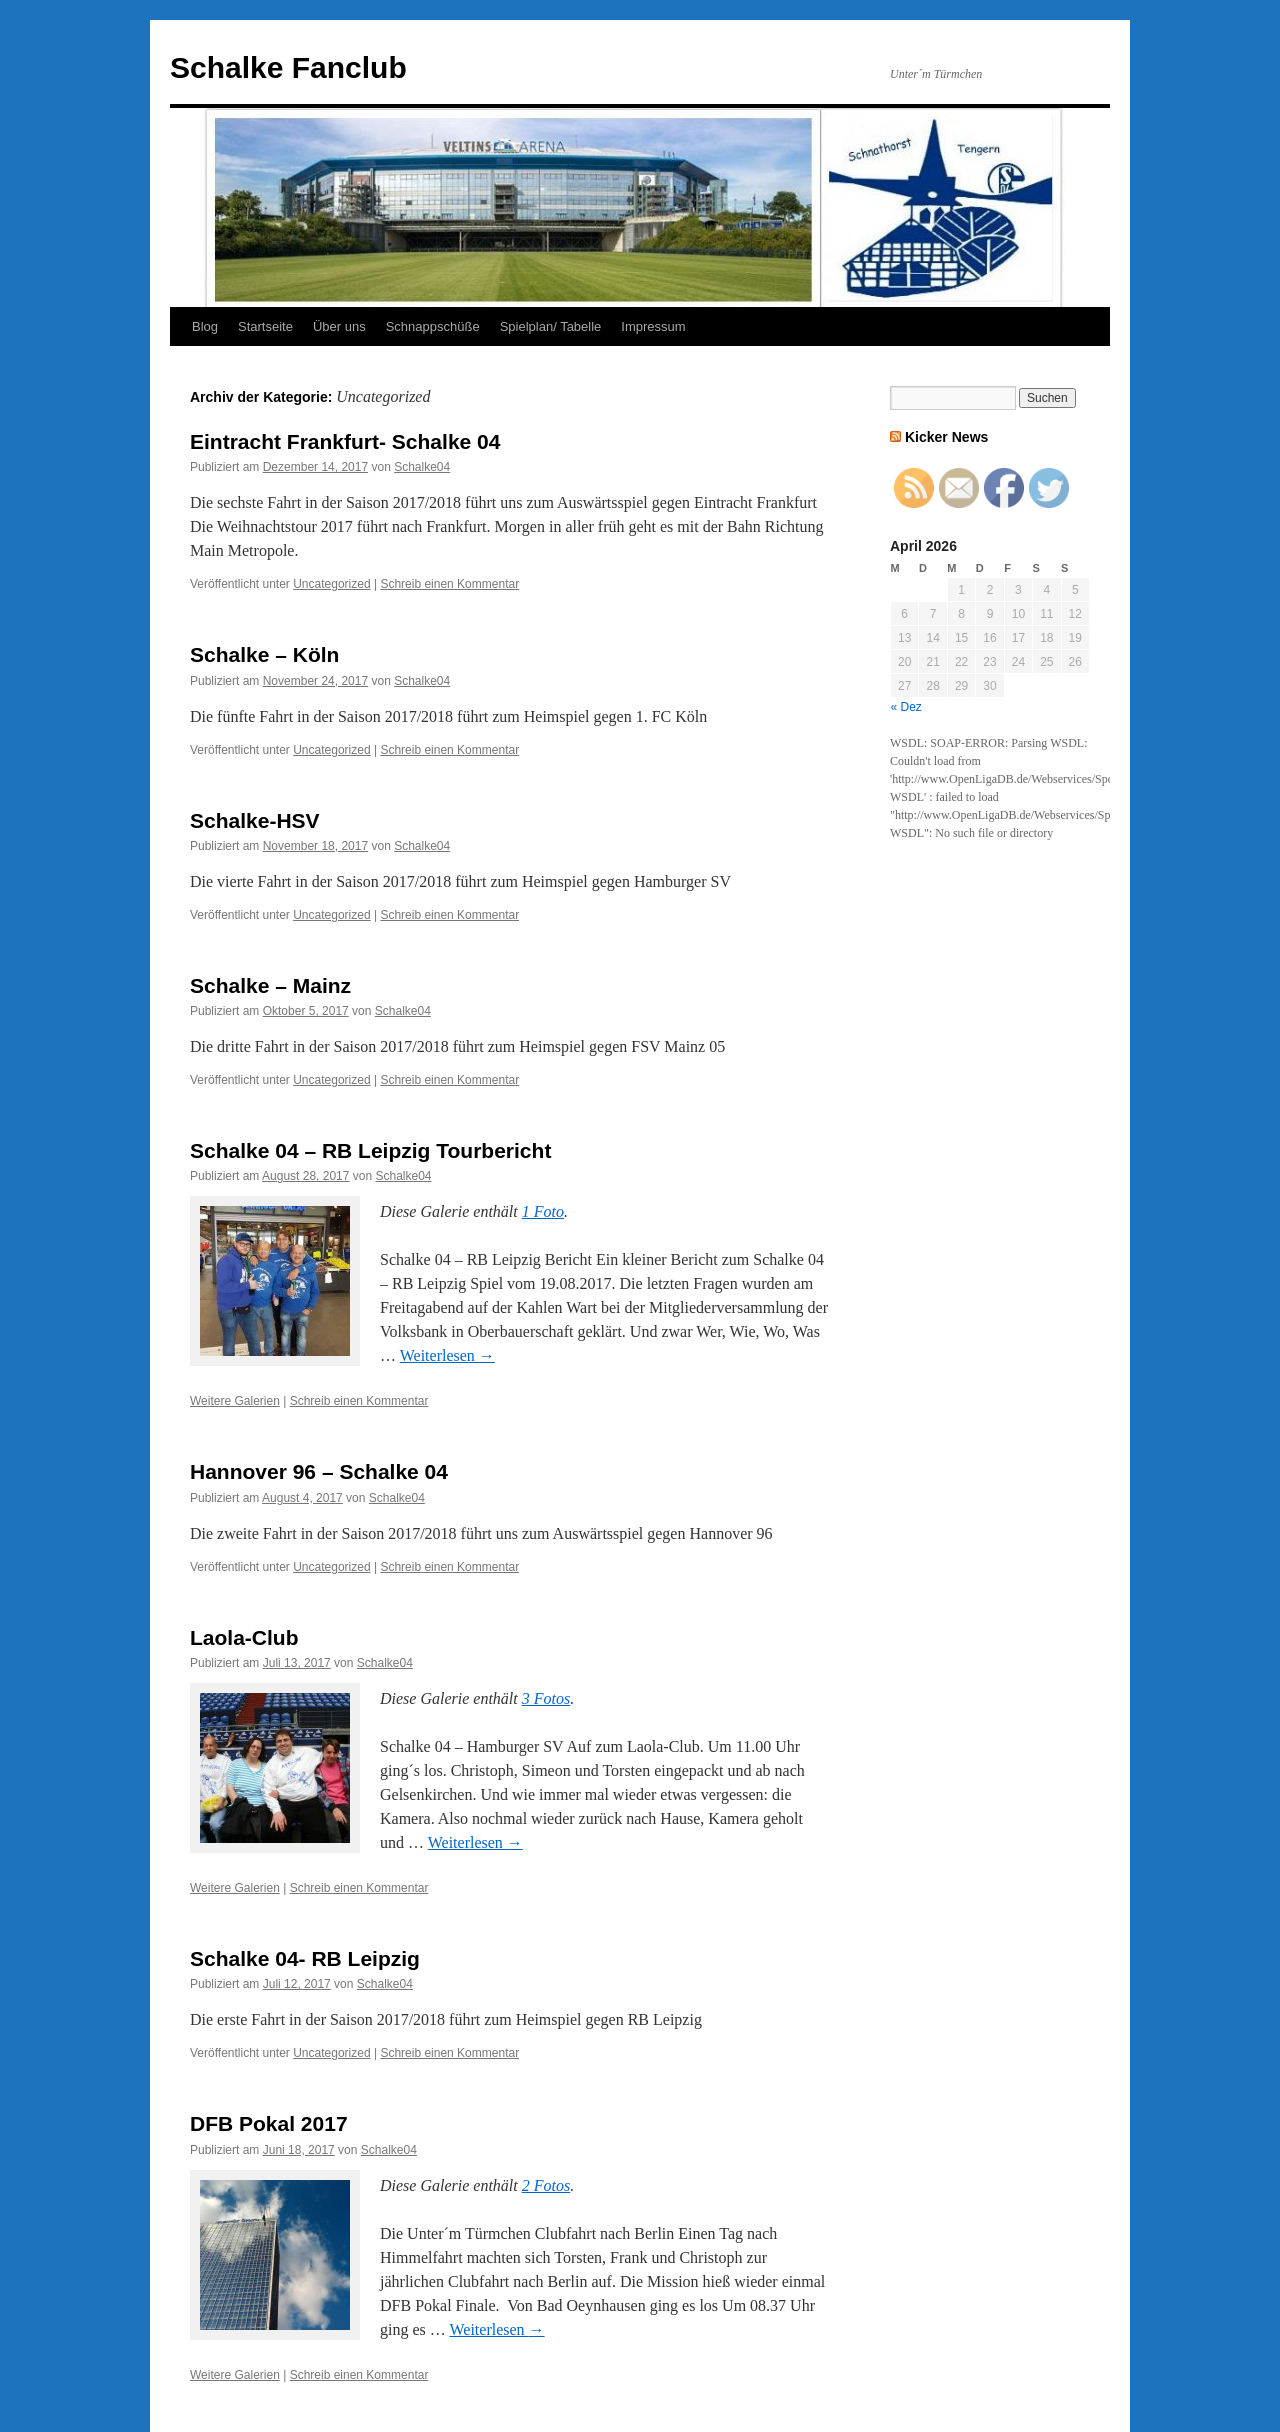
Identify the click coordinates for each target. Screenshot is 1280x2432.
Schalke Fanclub (288, 67)
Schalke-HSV (255, 820)
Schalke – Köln (264, 654)
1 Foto (543, 1211)
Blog (205, 326)
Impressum (653, 326)
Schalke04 (422, 467)
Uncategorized (331, 584)
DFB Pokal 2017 (269, 2123)
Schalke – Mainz (270, 985)
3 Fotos (546, 1698)
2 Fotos (546, 2185)
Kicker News (946, 437)
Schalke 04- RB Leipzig (305, 1958)
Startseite (265, 326)
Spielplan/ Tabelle (551, 326)
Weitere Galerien (235, 1401)
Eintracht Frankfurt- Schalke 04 (345, 441)
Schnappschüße (433, 326)
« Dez (906, 707)
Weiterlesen (447, 1355)
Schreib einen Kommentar (449, 584)
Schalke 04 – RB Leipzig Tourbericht (370, 1150)
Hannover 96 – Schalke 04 (319, 1471)
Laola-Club (244, 1637)
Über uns (339, 326)
